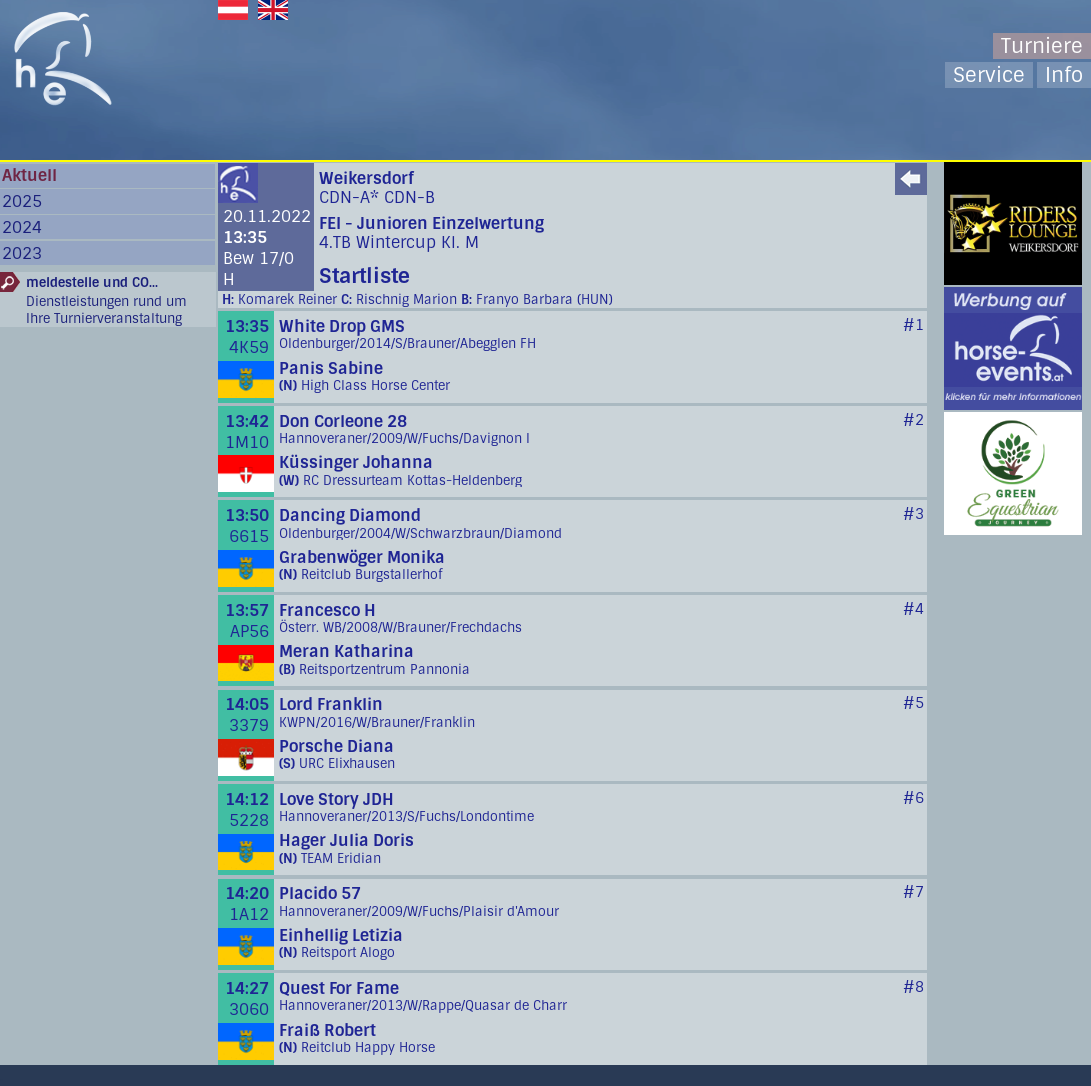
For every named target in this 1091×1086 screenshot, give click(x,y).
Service (989, 75)
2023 (22, 253)
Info (1064, 75)
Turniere (1042, 46)
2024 (22, 227)
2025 (22, 201)
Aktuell (29, 175)
